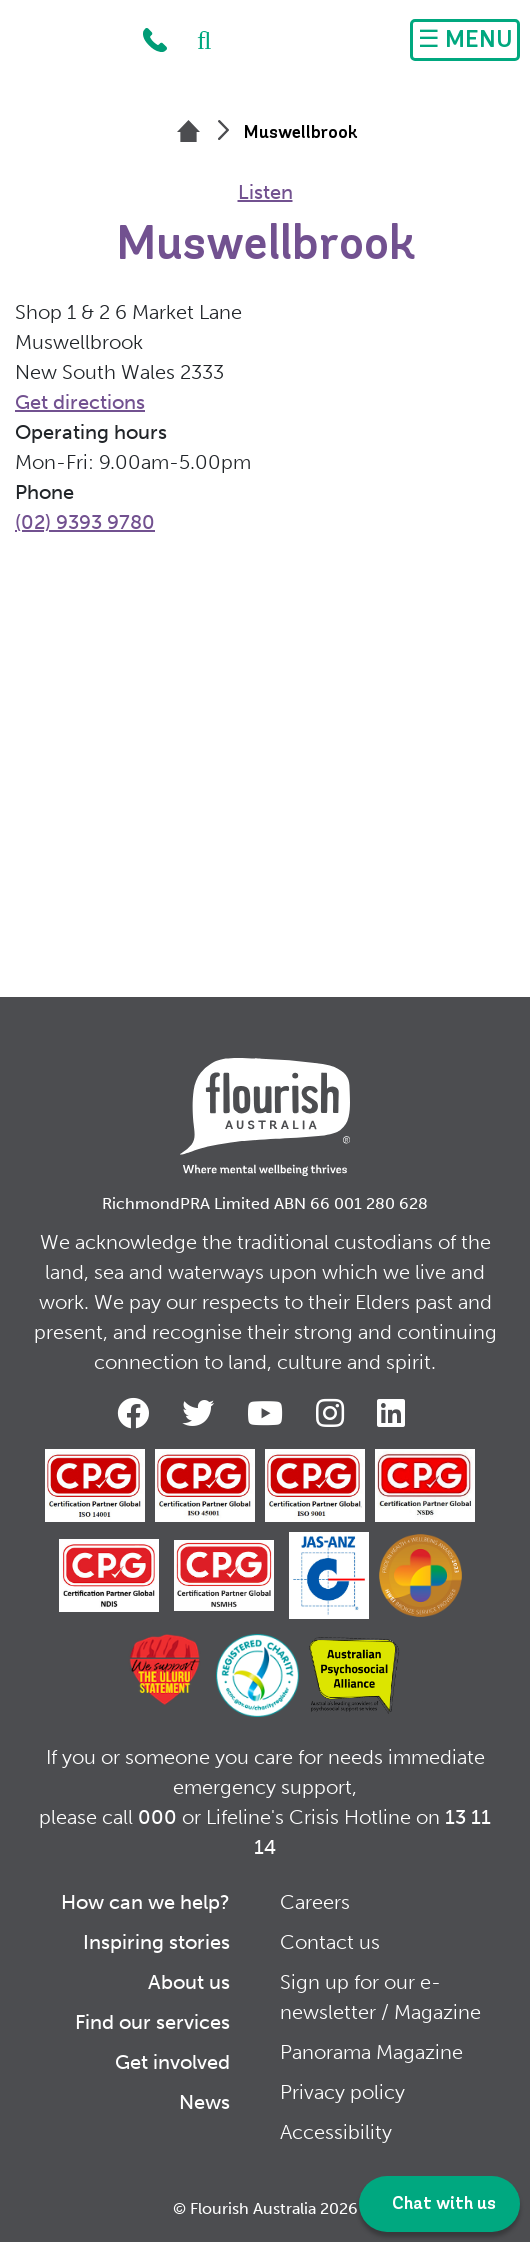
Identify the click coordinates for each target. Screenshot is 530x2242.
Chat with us (442, 2204)
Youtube (269, 1413)
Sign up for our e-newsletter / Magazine (380, 1997)
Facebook (137, 1413)
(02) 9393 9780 (85, 522)
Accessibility (336, 2132)
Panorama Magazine (371, 2052)
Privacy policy (342, 2092)
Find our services (152, 2022)
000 (157, 1817)
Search (194, 40)
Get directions (80, 402)
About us (189, 1982)
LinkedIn (395, 1413)
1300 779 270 (155, 40)
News (204, 2102)
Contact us (330, 1942)
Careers (315, 1902)
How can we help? (145, 1902)
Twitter (202, 1413)
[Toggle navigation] (465, 40)
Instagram (334, 1413)
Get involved (172, 2062)
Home (66, 45)
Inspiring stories (156, 1942)
